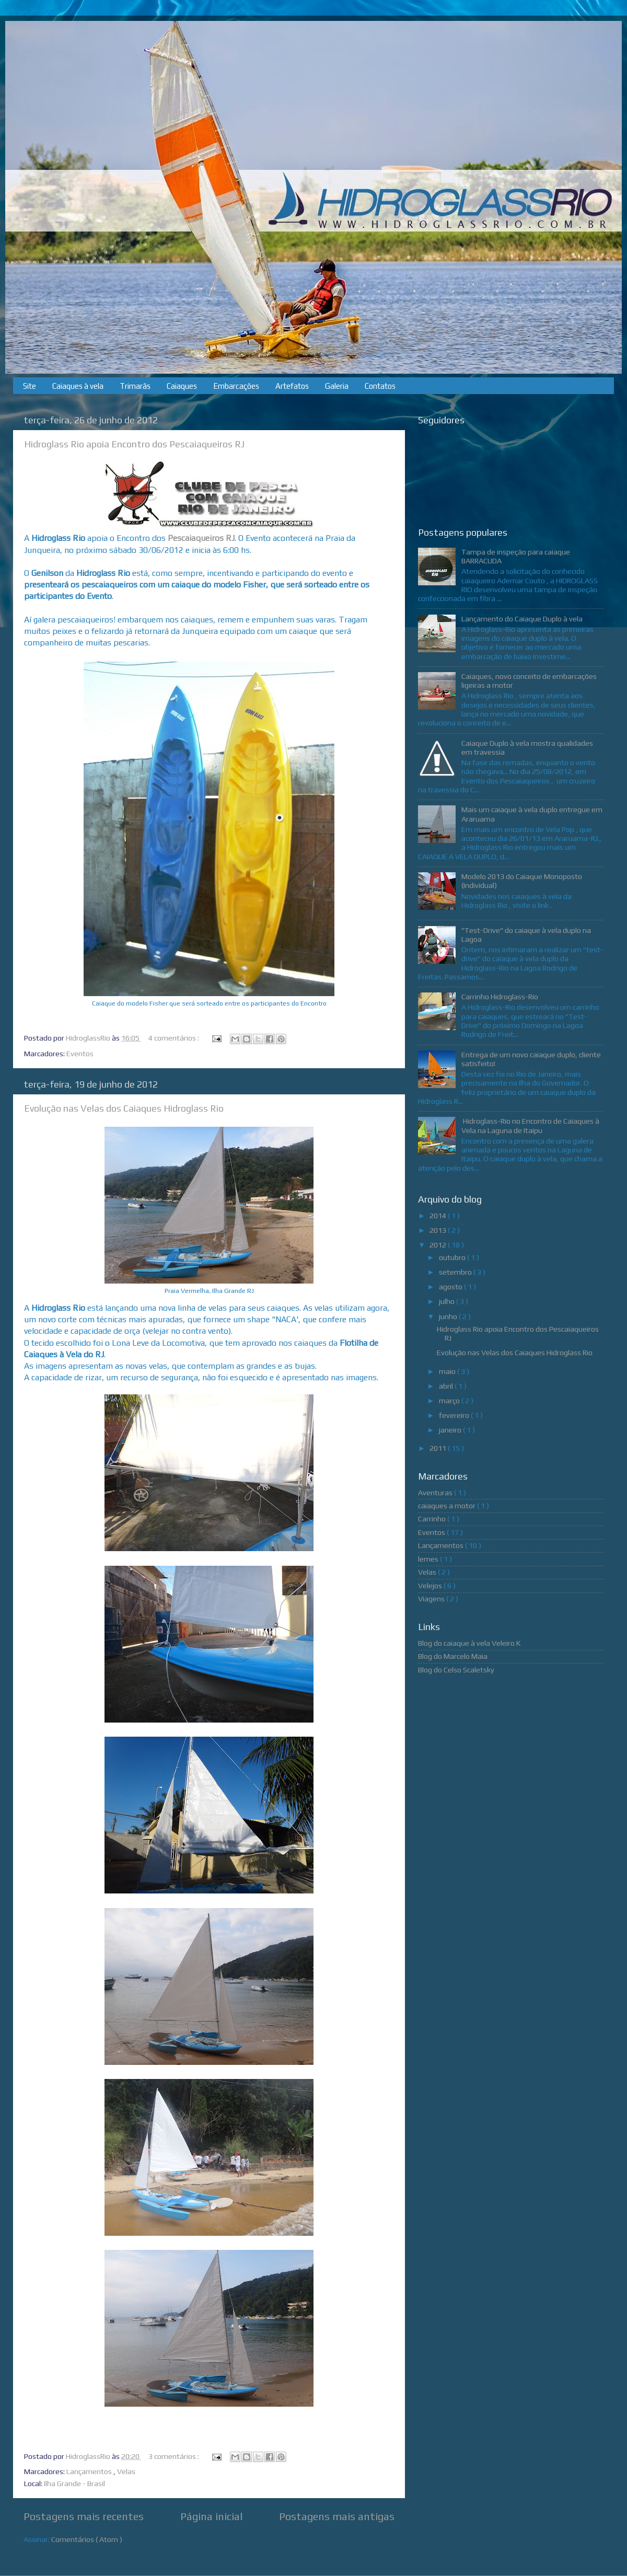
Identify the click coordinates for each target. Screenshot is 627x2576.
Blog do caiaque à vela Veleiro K (469, 1643)
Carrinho (432, 1519)
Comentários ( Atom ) (86, 2539)
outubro (453, 1257)
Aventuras (436, 1492)
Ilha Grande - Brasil (74, 2483)
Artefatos (292, 386)
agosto (451, 1287)
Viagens (432, 1599)
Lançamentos (89, 2471)
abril (447, 1386)
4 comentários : (174, 1038)
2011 (438, 1448)
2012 (438, 1245)
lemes (429, 1559)
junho (449, 1316)
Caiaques (182, 386)
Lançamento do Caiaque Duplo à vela (522, 619)
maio (448, 1371)
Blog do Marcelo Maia (452, 1656)
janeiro (451, 1430)
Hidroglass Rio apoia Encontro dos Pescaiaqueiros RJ (134, 443)
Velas (126, 2471)
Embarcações (236, 386)
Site (29, 386)
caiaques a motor (447, 1505)
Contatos (380, 386)
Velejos (431, 1585)
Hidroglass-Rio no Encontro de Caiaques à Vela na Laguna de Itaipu (530, 1125)
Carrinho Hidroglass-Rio (499, 996)
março (450, 1400)
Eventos (80, 1053)
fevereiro (455, 1415)
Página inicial (211, 2516)
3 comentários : (174, 2456)
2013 (438, 1230)
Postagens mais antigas (336, 2516)
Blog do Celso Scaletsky (456, 1670)
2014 (438, 1215)
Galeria (337, 386)
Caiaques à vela (77, 386)
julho (447, 1301)
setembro (456, 1272)
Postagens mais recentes (84, 2516)
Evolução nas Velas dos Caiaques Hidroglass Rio (124, 1108)
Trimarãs (135, 386)
